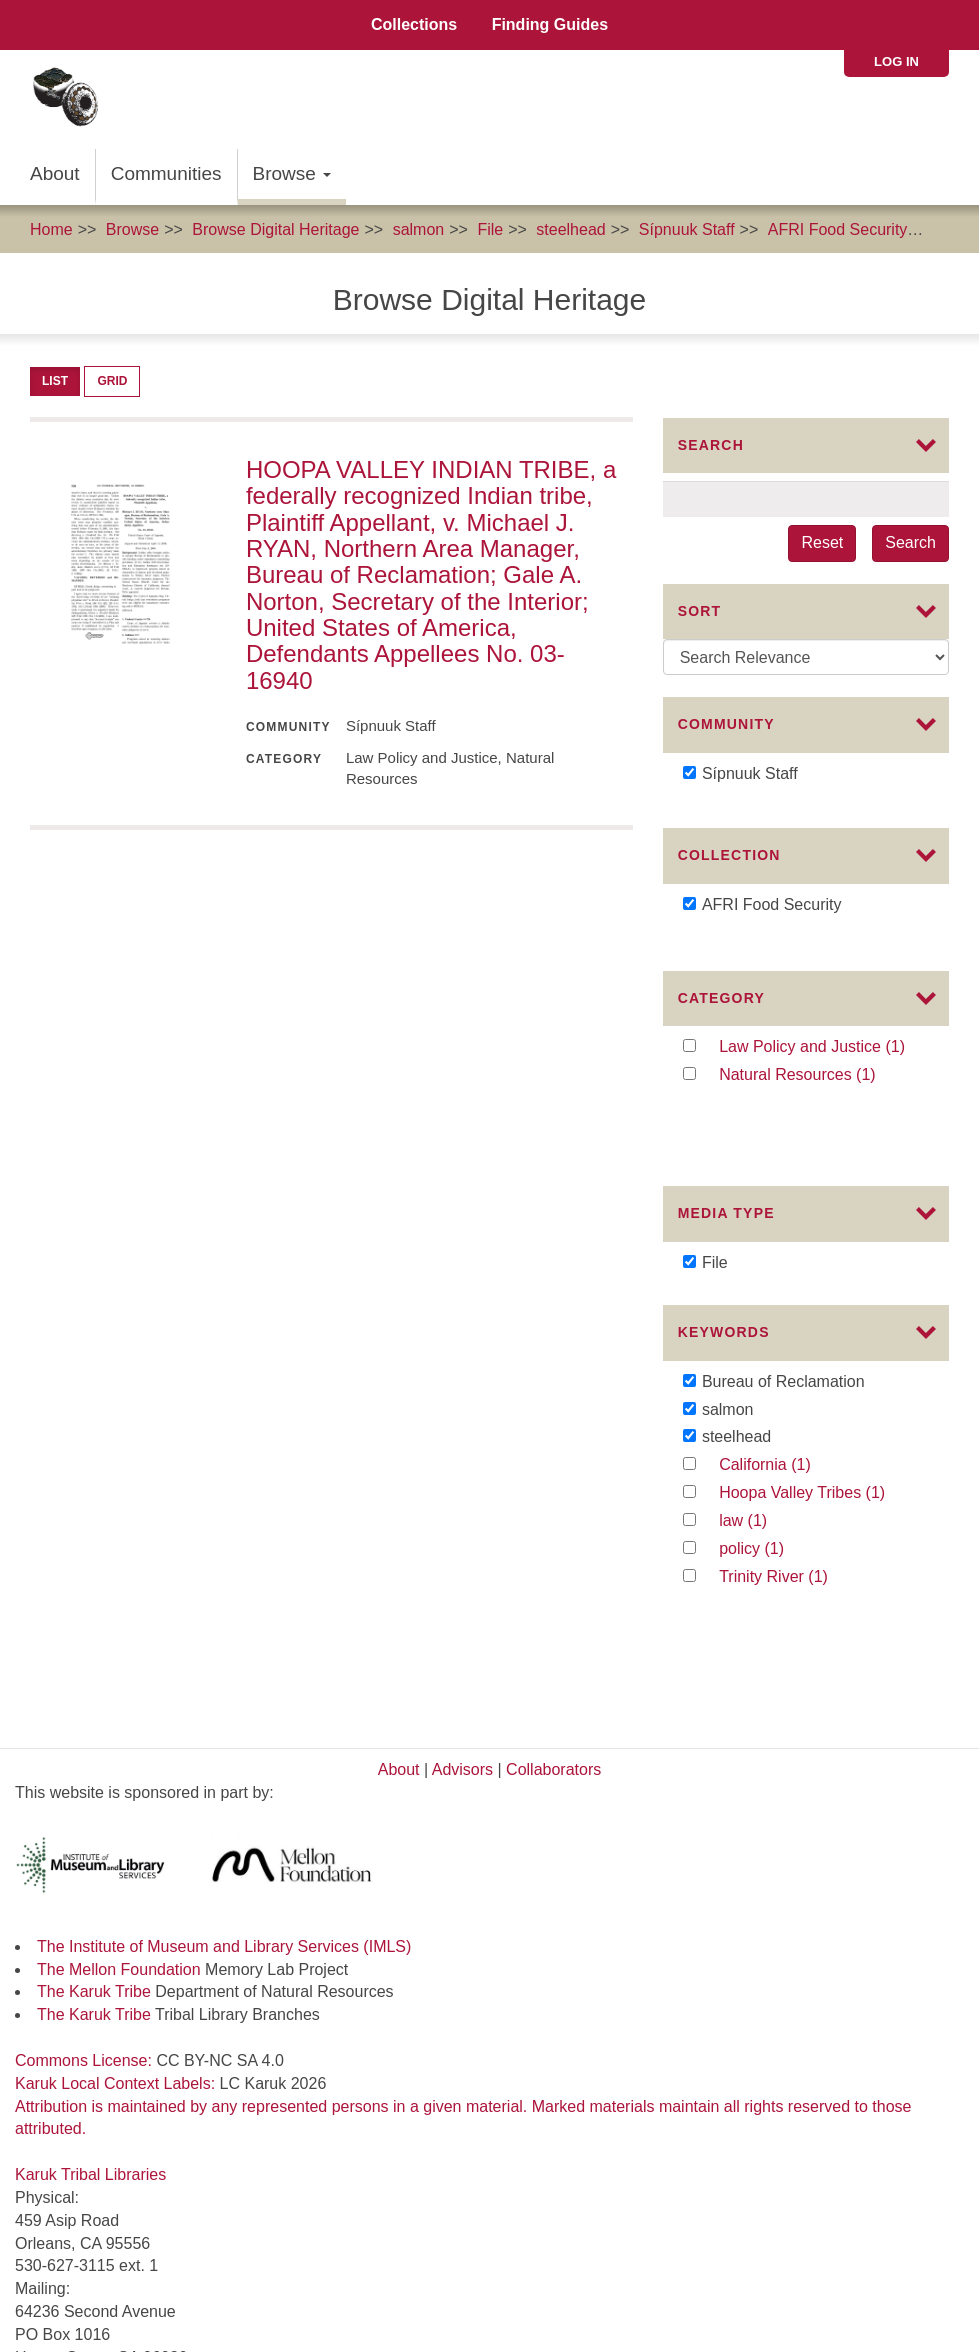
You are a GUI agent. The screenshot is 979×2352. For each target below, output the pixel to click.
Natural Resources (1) (820, 1072)
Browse (292, 173)
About (55, 173)
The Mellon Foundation (119, 1851)
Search (910, 542)
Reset (822, 542)
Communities (166, 173)
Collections (414, 24)
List (55, 381)
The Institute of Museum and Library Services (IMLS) (224, 1828)
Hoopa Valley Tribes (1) (820, 1454)
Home (51, 229)
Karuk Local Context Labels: (117, 1965)
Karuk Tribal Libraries (90, 2056)
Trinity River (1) (795, 1537)
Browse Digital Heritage (275, 229)
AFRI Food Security (838, 229)
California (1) (798, 1426)
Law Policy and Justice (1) (820, 1044)
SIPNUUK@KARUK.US (99, 2319)
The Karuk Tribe (94, 1874)
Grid (112, 381)
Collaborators (553, 1651)
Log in (896, 61)
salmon (419, 229)
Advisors (462, 1651)
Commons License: (85, 1942)
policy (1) (772, 1509)
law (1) (763, 1482)
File (490, 229)
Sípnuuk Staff (687, 229)
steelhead (570, 229)
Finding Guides (550, 24)
